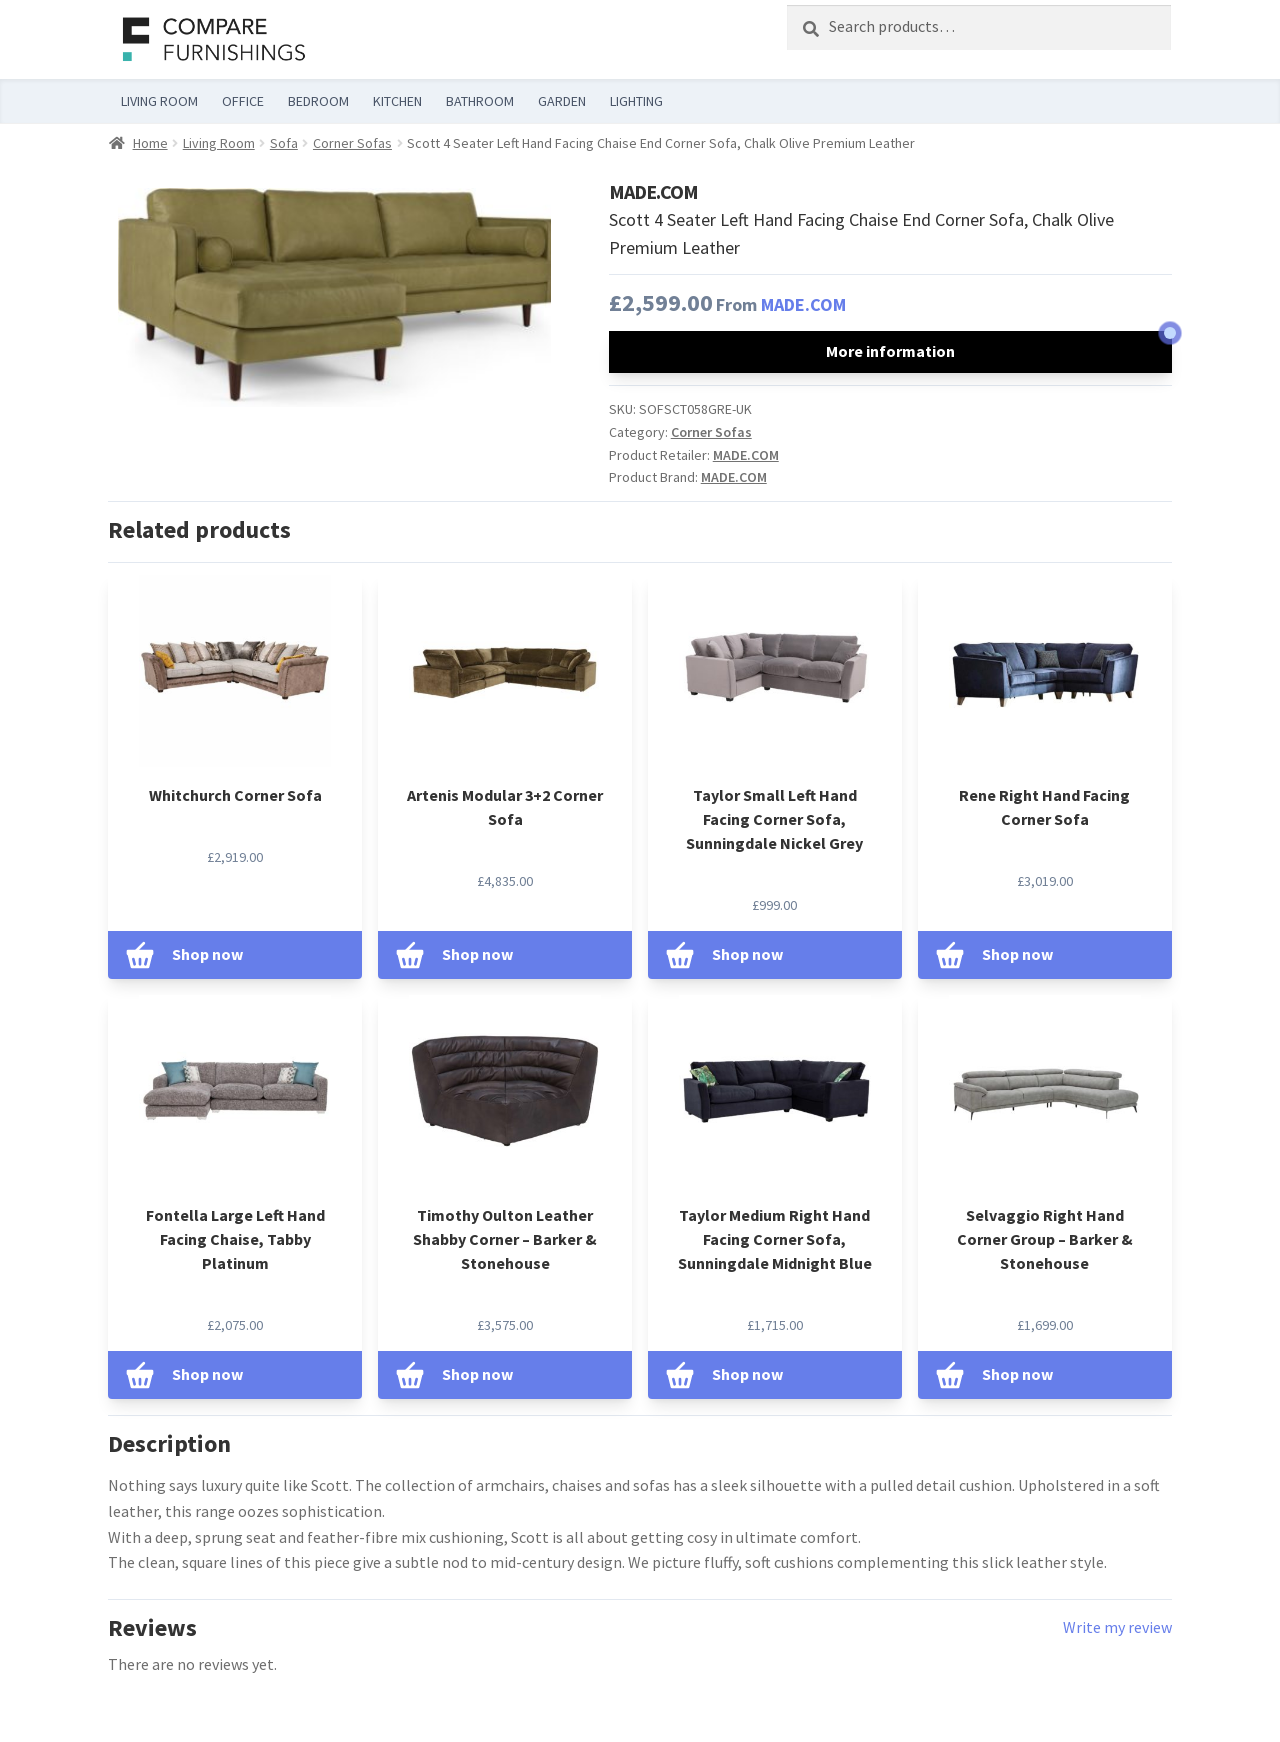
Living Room (219, 143)
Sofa (284, 143)
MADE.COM (803, 304)
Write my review (1117, 1627)
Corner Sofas (352, 143)
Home (150, 143)
